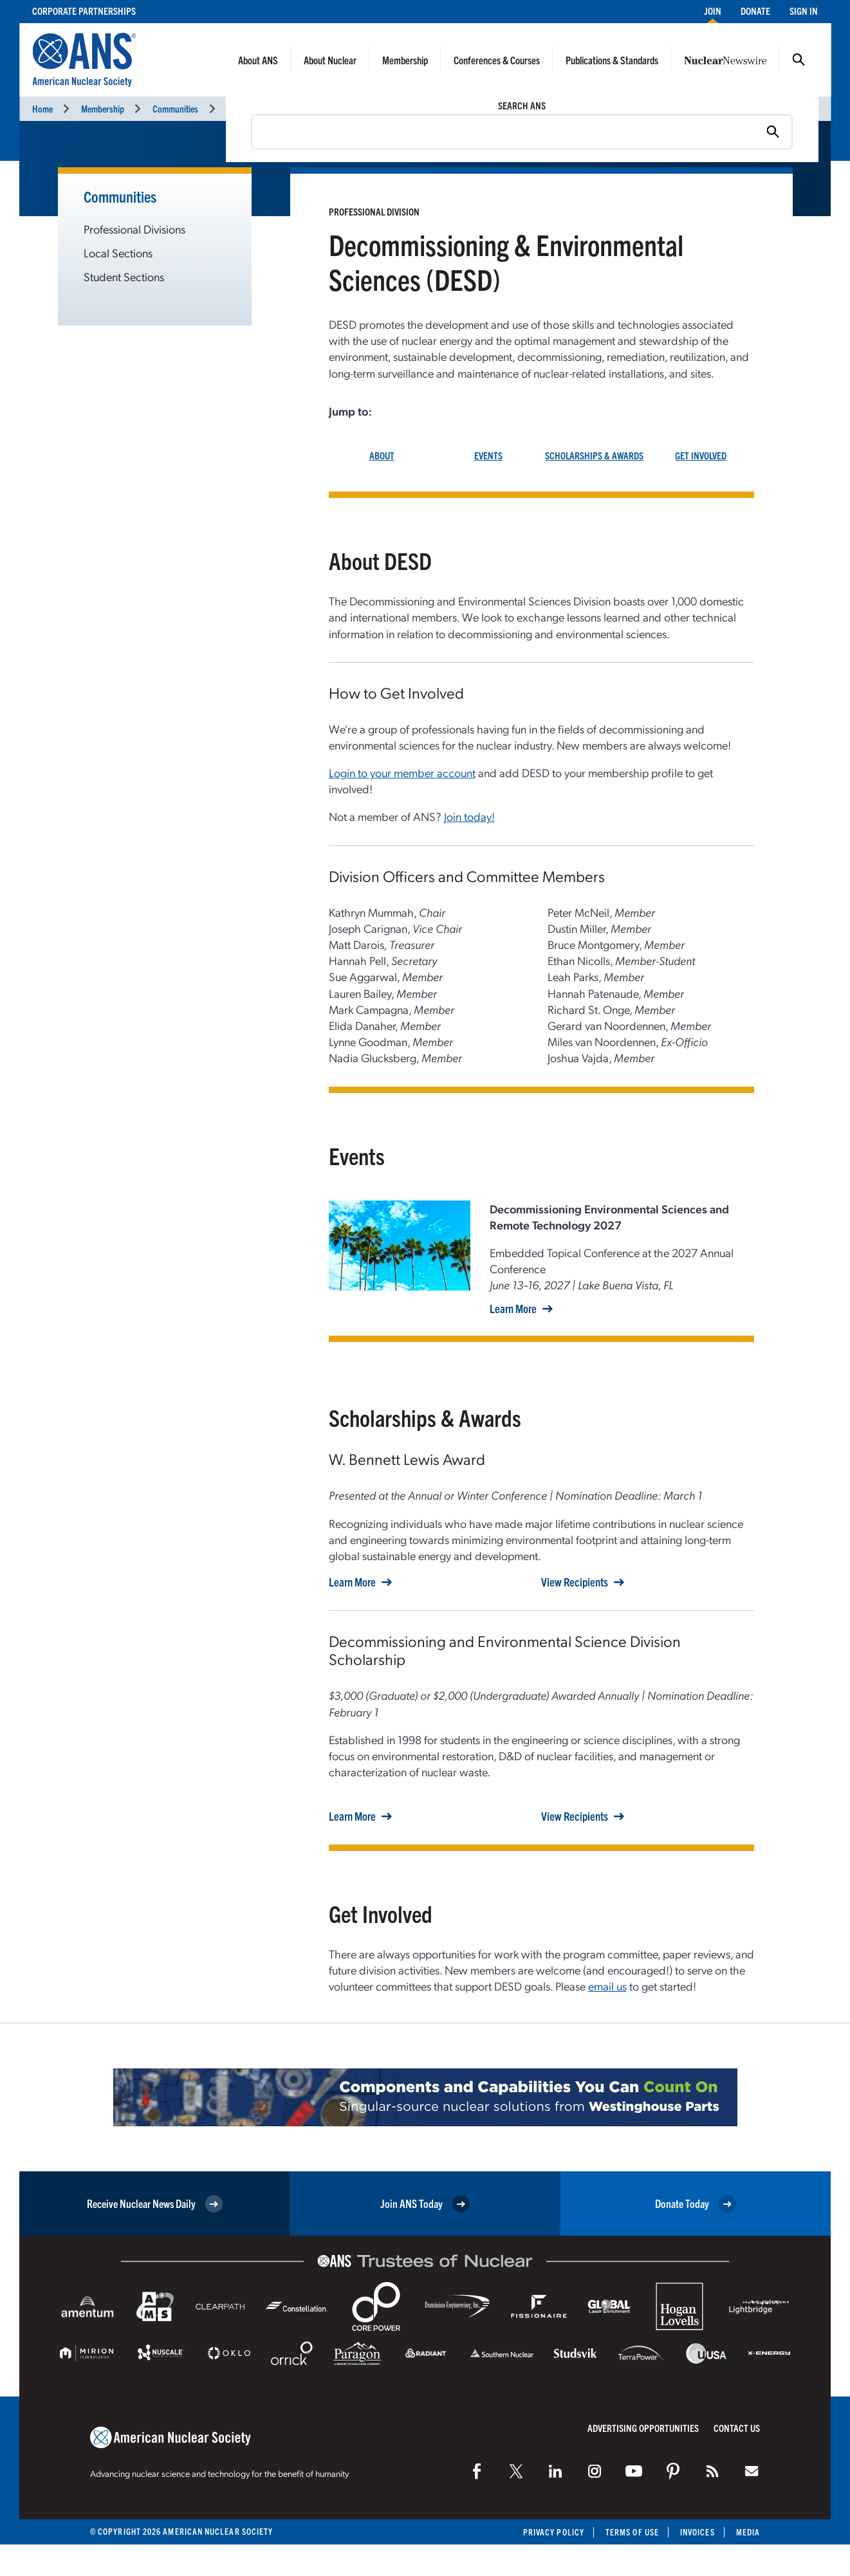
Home (42, 108)
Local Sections (118, 252)
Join (712, 11)
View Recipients (574, 1582)
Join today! (469, 816)
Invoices (697, 2531)
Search (798, 60)
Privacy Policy (553, 2531)
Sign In (804, 11)
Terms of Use (632, 2531)
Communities (175, 108)
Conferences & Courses (497, 59)
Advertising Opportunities (643, 2428)
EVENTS (488, 455)
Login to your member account (402, 772)
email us (607, 1985)
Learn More (513, 1308)
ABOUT (381, 455)
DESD (342, 108)
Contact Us (737, 2428)
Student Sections (124, 276)
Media (748, 2531)
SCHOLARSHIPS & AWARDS (594, 455)
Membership (405, 59)
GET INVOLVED (700, 455)
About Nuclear (330, 59)
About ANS (258, 59)
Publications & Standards (612, 59)
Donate (755, 11)
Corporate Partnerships (84, 11)
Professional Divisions (265, 108)
